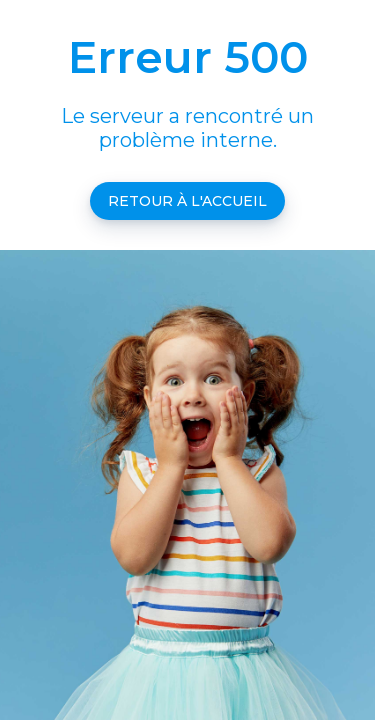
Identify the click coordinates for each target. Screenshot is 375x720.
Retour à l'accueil (187, 201)
